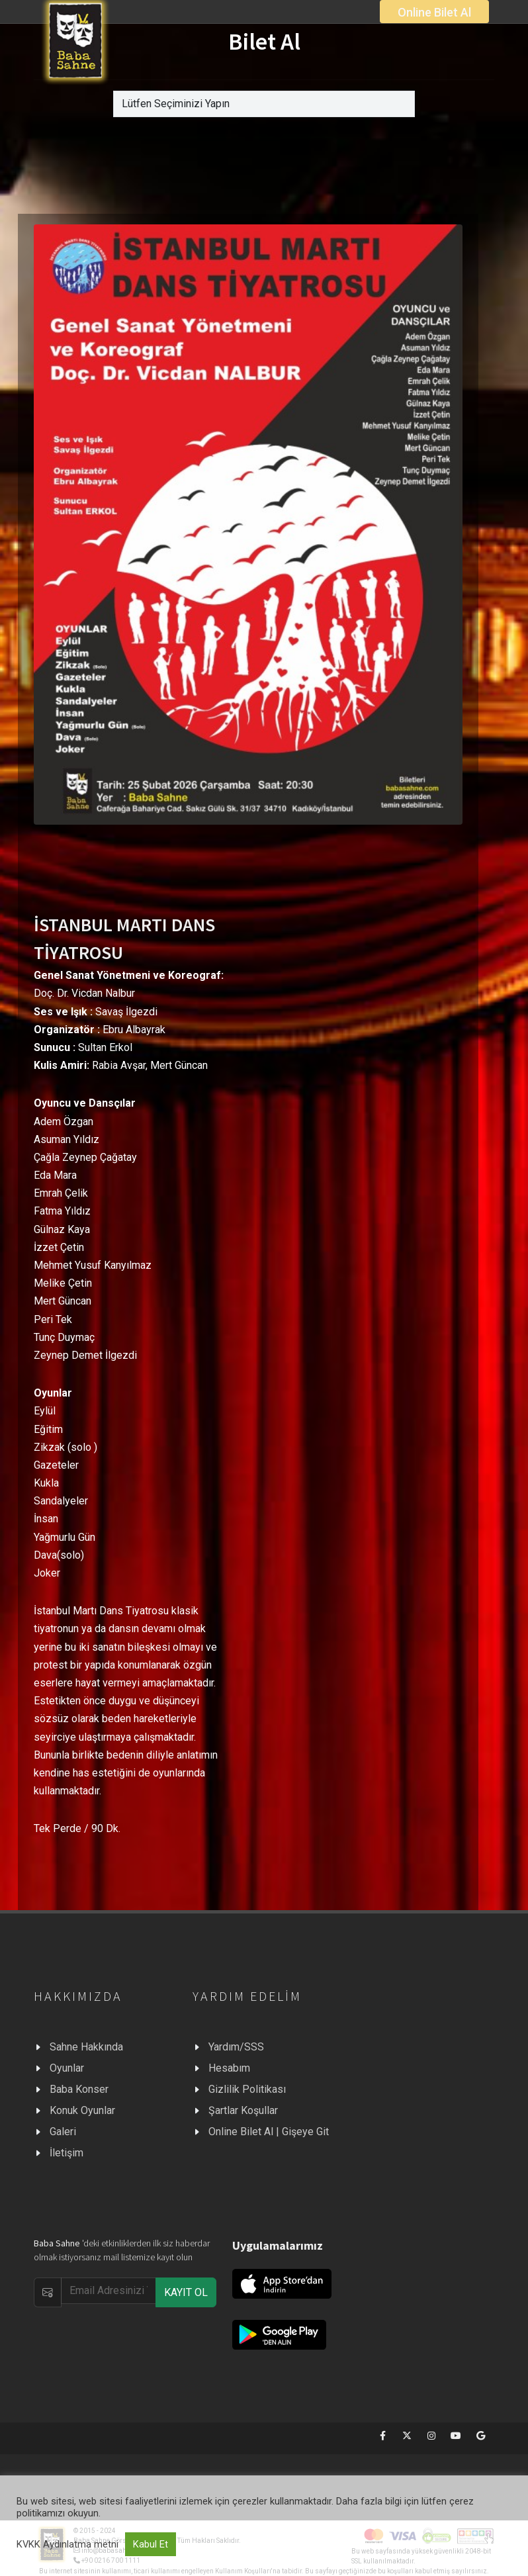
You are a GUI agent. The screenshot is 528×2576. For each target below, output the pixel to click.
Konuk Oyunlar (82, 2110)
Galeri (63, 2131)
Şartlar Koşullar (243, 2110)
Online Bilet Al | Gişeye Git (268, 2131)
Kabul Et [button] (150, 2544)
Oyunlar (67, 2068)
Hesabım (229, 2068)
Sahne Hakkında (86, 2047)
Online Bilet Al (434, 12)
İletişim (66, 2152)
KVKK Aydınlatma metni (67, 2544)
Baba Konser (79, 2089)
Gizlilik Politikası (247, 2089)
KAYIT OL (186, 2292)
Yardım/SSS (236, 2047)
